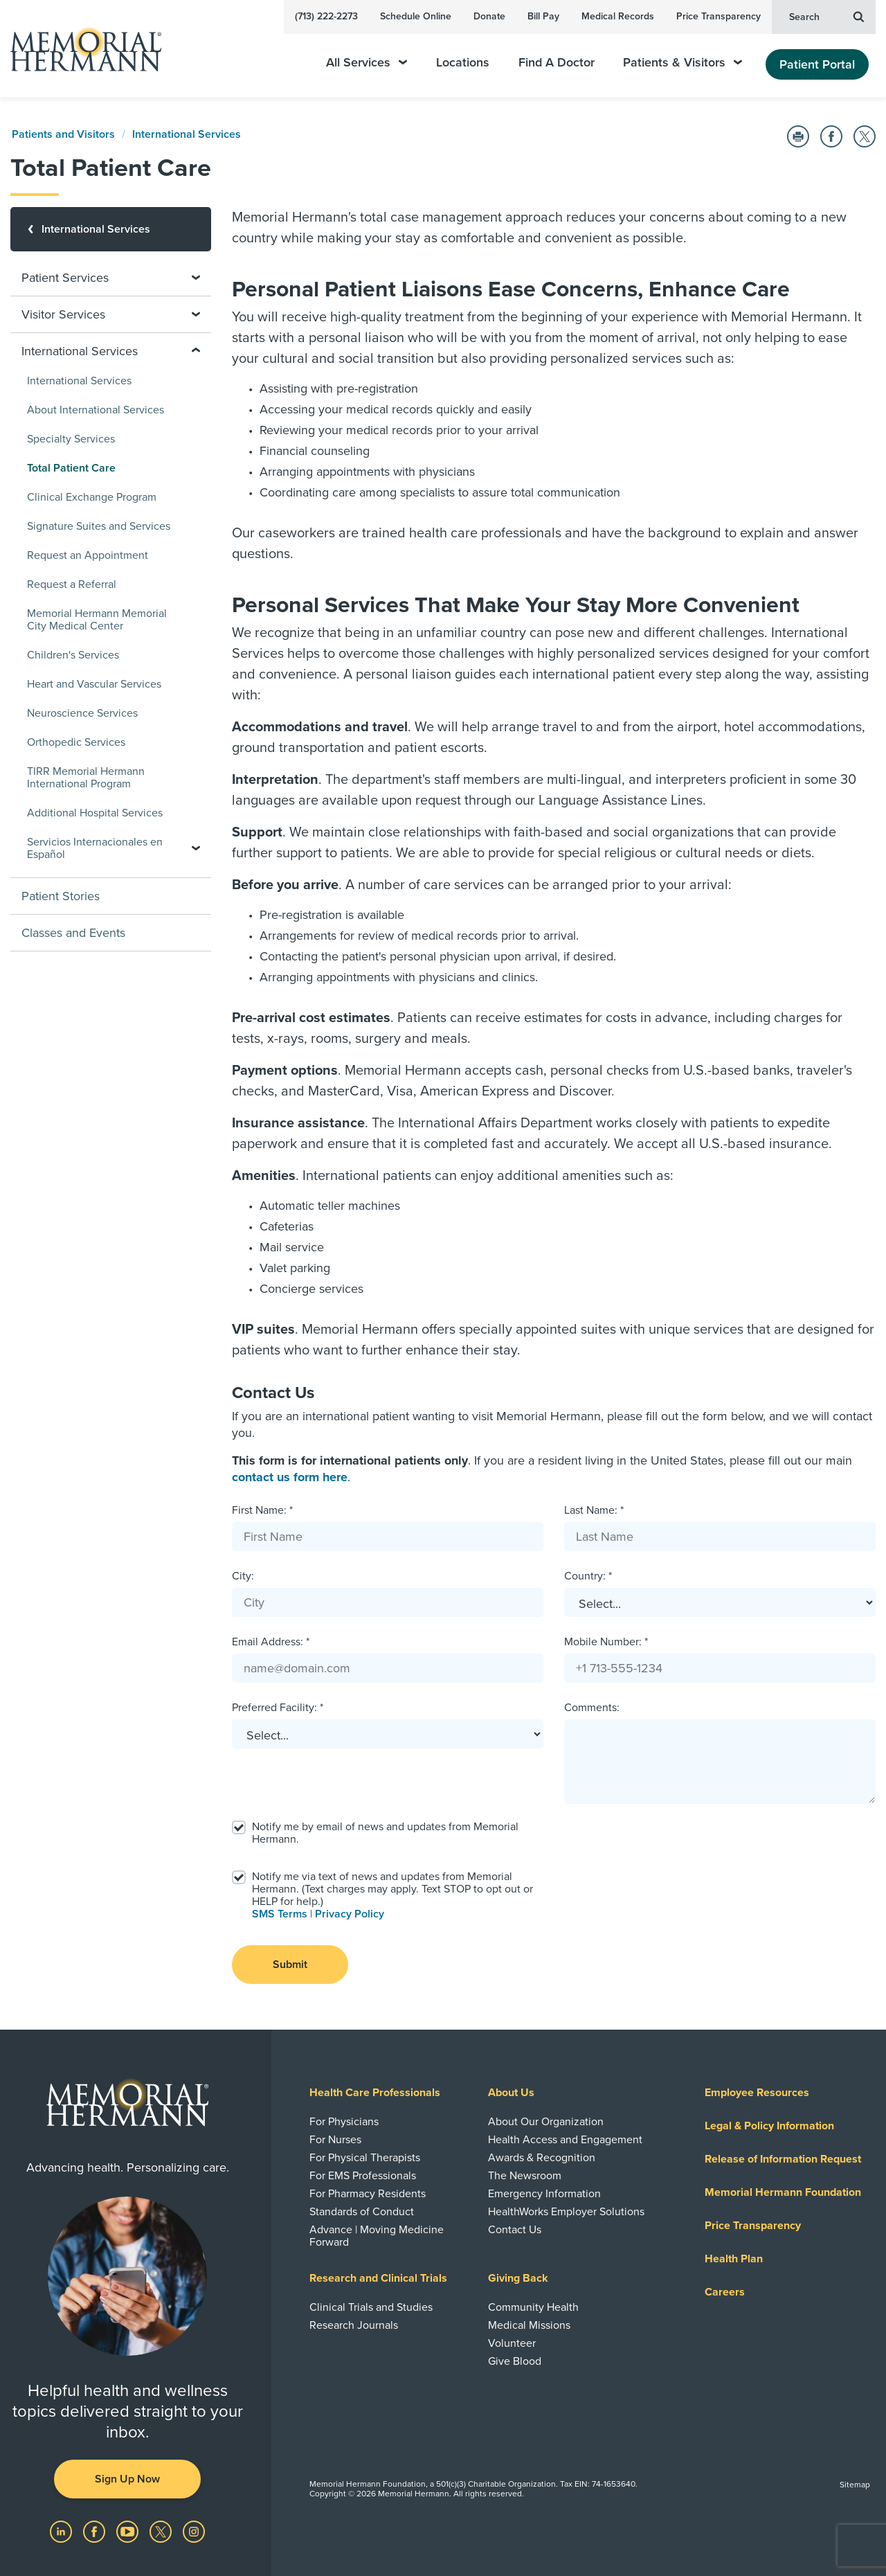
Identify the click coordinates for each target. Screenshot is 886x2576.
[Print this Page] (798, 136)
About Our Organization (546, 2122)
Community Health (533, 2307)
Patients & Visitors (682, 62)
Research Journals (353, 2325)
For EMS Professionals (362, 2176)
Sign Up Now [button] (127, 2479)
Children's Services (73, 655)
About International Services (95, 410)
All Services (366, 62)
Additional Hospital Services (95, 813)
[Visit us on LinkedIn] (62, 2531)
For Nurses (335, 2140)
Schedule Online (415, 16)
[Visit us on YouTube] (128, 2531)
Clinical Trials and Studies (371, 2307)
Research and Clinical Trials (378, 2278)
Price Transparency (718, 16)
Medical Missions (529, 2325)
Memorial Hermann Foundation (783, 2192)
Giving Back (518, 2278)
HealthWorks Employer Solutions (566, 2212)
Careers (725, 2292)
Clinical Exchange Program (91, 497)
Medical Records (617, 16)
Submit (290, 1964)
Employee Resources (757, 2093)
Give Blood (514, 2361)
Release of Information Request (783, 2159)
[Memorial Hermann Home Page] (79, 48)
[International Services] (110, 229)
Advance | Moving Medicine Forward (376, 2236)
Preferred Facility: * (277, 1707)
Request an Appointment (87, 555)
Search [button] (826, 16)
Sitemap (855, 2484)
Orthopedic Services (76, 742)
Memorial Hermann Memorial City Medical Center (97, 620)
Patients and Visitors (63, 134)
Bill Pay (543, 16)
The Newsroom (524, 2176)
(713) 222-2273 (326, 16)
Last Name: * (594, 1510)
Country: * (588, 1576)
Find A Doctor (556, 62)
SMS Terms (279, 1914)
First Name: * (262, 1510)
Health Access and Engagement (565, 2140)
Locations (462, 62)
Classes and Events (73, 932)
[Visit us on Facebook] (95, 2531)
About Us (511, 2093)
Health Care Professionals (374, 2093)
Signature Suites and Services (98, 526)
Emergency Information (544, 2194)
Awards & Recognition (541, 2158)
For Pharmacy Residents (367, 2194)
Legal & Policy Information (769, 2126)
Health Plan (734, 2259)
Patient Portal (817, 64)
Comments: (592, 1707)
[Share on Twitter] (864, 136)
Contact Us (514, 2230)
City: (243, 1576)
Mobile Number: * (606, 1642)
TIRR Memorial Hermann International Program (86, 777)
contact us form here (289, 1477)
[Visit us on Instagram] (194, 2531)
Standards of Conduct (361, 2212)
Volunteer (512, 2343)
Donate (489, 16)
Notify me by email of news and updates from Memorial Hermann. (385, 1833)
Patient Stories (60, 896)
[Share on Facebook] (831, 136)
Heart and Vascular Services (94, 684)
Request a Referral (71, 584)
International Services (186, 134)
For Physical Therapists (364, 2158)
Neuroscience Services (82, 713)
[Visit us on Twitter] (162, 2531)
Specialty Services (71, 439)
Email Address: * (270, 1642)
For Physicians (344, 2122)
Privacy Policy (349, 1914)
